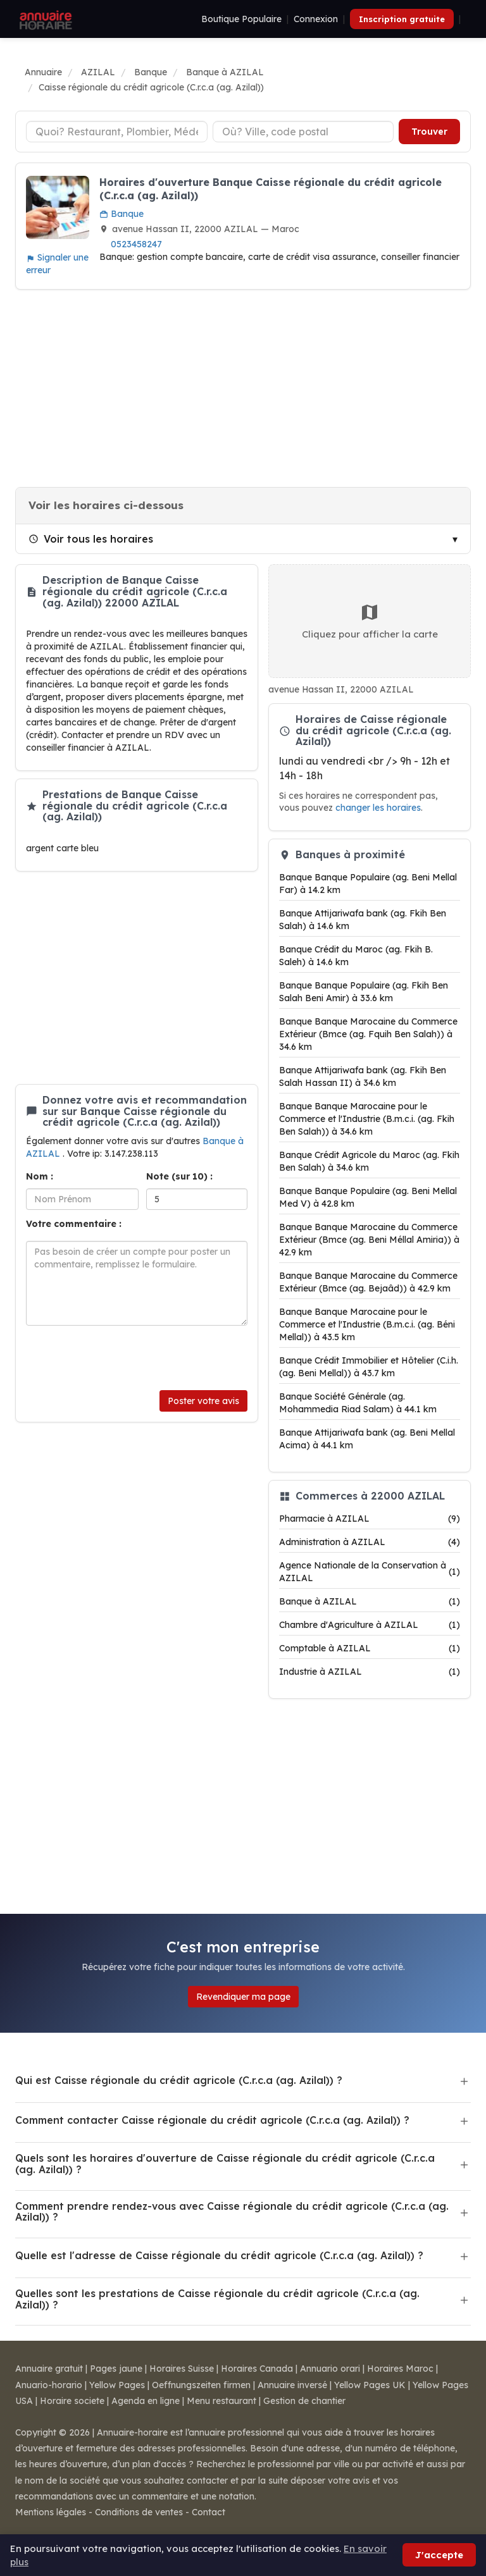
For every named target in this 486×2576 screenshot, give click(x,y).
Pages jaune (116, 2368)
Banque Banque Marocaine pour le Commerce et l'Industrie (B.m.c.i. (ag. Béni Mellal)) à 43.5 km (367, 1324)
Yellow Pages (117, 2385)
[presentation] (122, 1358)
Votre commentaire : (74, 1223)
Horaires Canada (257, 2368)
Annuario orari (330, 2368)
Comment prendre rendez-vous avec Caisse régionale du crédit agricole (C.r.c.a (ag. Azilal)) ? (232, 2212)
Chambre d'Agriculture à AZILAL (369, 1624)
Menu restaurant (221, 2401)
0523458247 (136, 244)
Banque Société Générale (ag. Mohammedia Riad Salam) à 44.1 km (358, 1403)
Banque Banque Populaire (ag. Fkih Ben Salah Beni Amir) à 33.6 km (363, 992)
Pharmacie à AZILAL (369, 1518)
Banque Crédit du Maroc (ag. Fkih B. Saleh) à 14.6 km (356, 956)
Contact (208, 2512)
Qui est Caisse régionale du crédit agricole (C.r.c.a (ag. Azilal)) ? (178, 2080)
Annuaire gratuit (49, 2368)
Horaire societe (72, 2401)
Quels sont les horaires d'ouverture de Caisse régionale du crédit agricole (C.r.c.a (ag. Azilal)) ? (225, 2164)
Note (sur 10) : (179, 1176)
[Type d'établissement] (117, 131)
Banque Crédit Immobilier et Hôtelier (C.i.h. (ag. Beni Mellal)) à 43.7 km (368, 1367)
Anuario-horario (48, 2385)
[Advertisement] (243, 388)
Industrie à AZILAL (369, 1671)
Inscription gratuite (402, 19)
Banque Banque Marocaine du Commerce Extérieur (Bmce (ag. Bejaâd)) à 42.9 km (368, 1282)
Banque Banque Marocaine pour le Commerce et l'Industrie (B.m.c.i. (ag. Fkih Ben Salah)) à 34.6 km (366, 1118)
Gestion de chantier (304, 2401)
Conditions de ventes (139, 2512)
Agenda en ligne (145, 2401)
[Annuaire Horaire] (44, 19)
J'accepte (439, 2555)
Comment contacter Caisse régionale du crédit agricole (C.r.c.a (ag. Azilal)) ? (212, 2120)
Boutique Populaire (241, 19)
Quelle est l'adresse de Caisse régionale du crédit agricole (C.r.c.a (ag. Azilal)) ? (219, 2255)
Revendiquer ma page (243, 1996)
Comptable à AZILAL (369, 1648)
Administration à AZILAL (369, 1542)
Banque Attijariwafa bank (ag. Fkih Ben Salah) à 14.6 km (362, 920)
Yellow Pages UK (370, 2385)
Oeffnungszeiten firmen (201, 2385)
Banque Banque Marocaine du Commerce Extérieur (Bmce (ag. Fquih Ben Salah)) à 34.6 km (368, 1034)
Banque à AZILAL (369, 1601)
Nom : (39, 1176)
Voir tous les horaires (90, 539)
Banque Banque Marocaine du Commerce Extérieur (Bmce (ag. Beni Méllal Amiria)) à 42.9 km (369, 1239)
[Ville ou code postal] (303, 131)
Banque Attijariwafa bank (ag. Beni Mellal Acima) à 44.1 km (367, 1439)
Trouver (429, 131)
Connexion (316, 19)
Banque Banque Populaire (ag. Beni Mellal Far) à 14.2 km (368, 884)
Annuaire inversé (292, 2385)
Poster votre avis (203, 1401)
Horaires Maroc (400, 2368)
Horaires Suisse (181, 2368)
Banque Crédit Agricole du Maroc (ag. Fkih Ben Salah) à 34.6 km (369, 1161)
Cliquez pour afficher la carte (370, 621)
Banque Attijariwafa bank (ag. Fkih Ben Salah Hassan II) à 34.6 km (362, 1076)
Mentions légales (50, 2512)
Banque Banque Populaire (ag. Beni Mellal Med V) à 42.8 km (368, 1197)
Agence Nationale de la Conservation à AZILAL (369, 1572)
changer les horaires (378, 807)
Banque (121, 213)
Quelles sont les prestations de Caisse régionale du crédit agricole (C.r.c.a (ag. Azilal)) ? (217, 2299)
